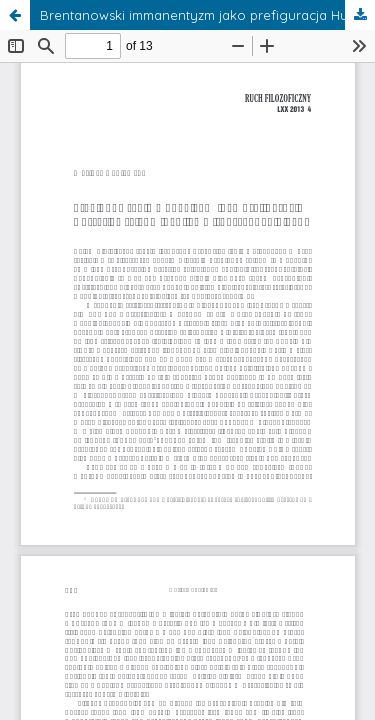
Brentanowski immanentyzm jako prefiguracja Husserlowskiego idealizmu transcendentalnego (207, 15)
